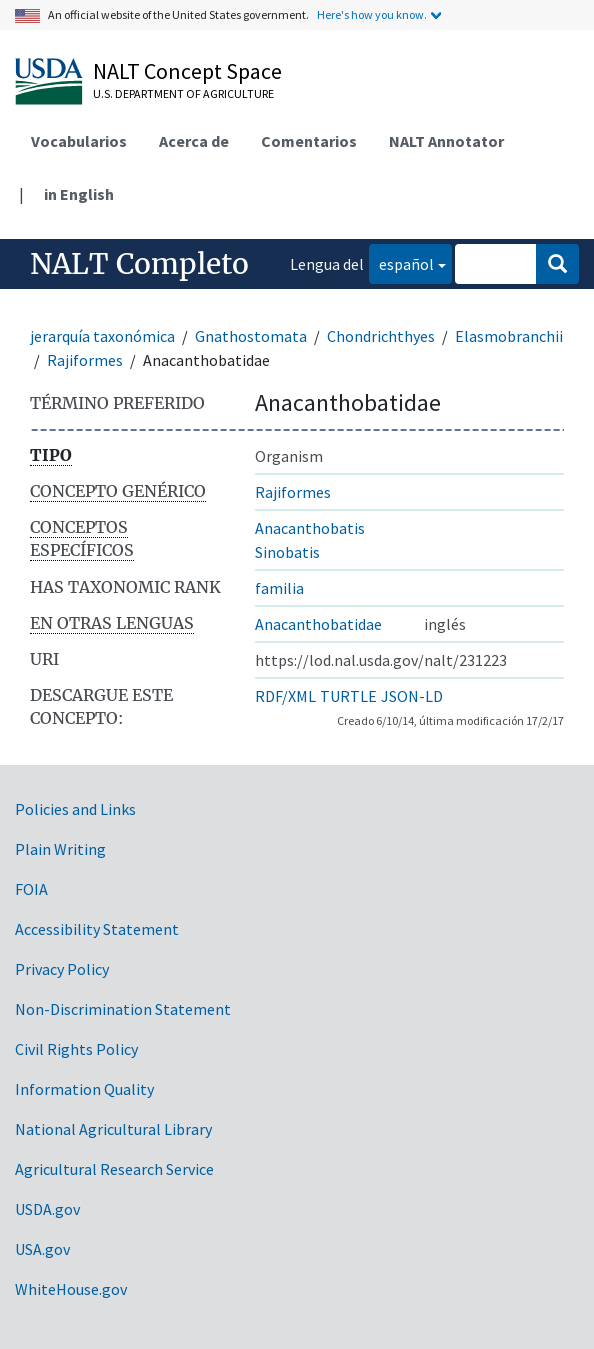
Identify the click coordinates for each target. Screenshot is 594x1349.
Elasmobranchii (509, 336)
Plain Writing (60, 849)
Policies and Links (75, 809)
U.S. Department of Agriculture (183, 93)
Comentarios (309, 141)
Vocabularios (79, 141)
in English (79, 194)
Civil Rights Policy (76, 1049)
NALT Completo (139, 264)
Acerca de (194, 141)
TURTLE (348, 696)
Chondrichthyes (381, 336)
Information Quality (84, 1089)
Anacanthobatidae (318, 624)
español (401, 262)
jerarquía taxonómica (102, 336)
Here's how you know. (372, 14)
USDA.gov (47, 1209)
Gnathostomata (251, 336)
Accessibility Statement (97, 929)
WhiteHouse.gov (71, 1289)
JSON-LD (412, 696)
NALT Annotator (446, 141)
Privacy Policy (62, 969)
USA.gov (42, 1249)
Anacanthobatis (310, 528)
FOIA (31, 889)
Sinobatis (287, 552)
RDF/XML (285, 696)
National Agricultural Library (113, 1129)
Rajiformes (85, 360)
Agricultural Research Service (114, 1169)
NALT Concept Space (187, 71)
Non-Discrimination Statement (123, 1009)
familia (279, 588)
